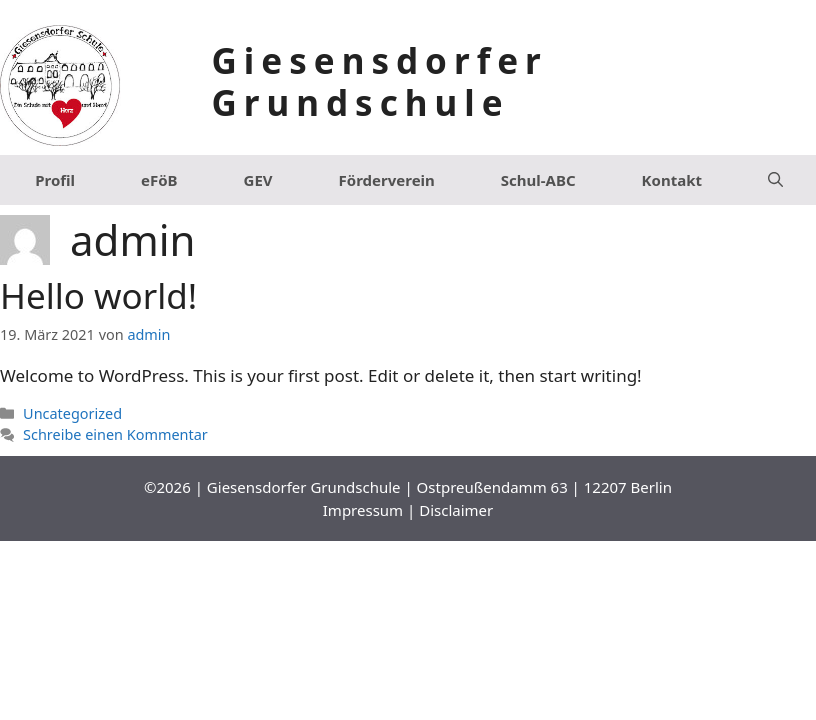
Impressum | (371, 510)
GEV (258, 180)
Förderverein (387, 180)
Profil (55, 180)
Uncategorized (72, 413)
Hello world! (98, 295)
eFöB (159, 180)
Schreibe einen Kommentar (115, 434)
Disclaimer (456, 510)
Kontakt (672, 180)
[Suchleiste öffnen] (775, 180)
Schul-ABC (538, 180)
